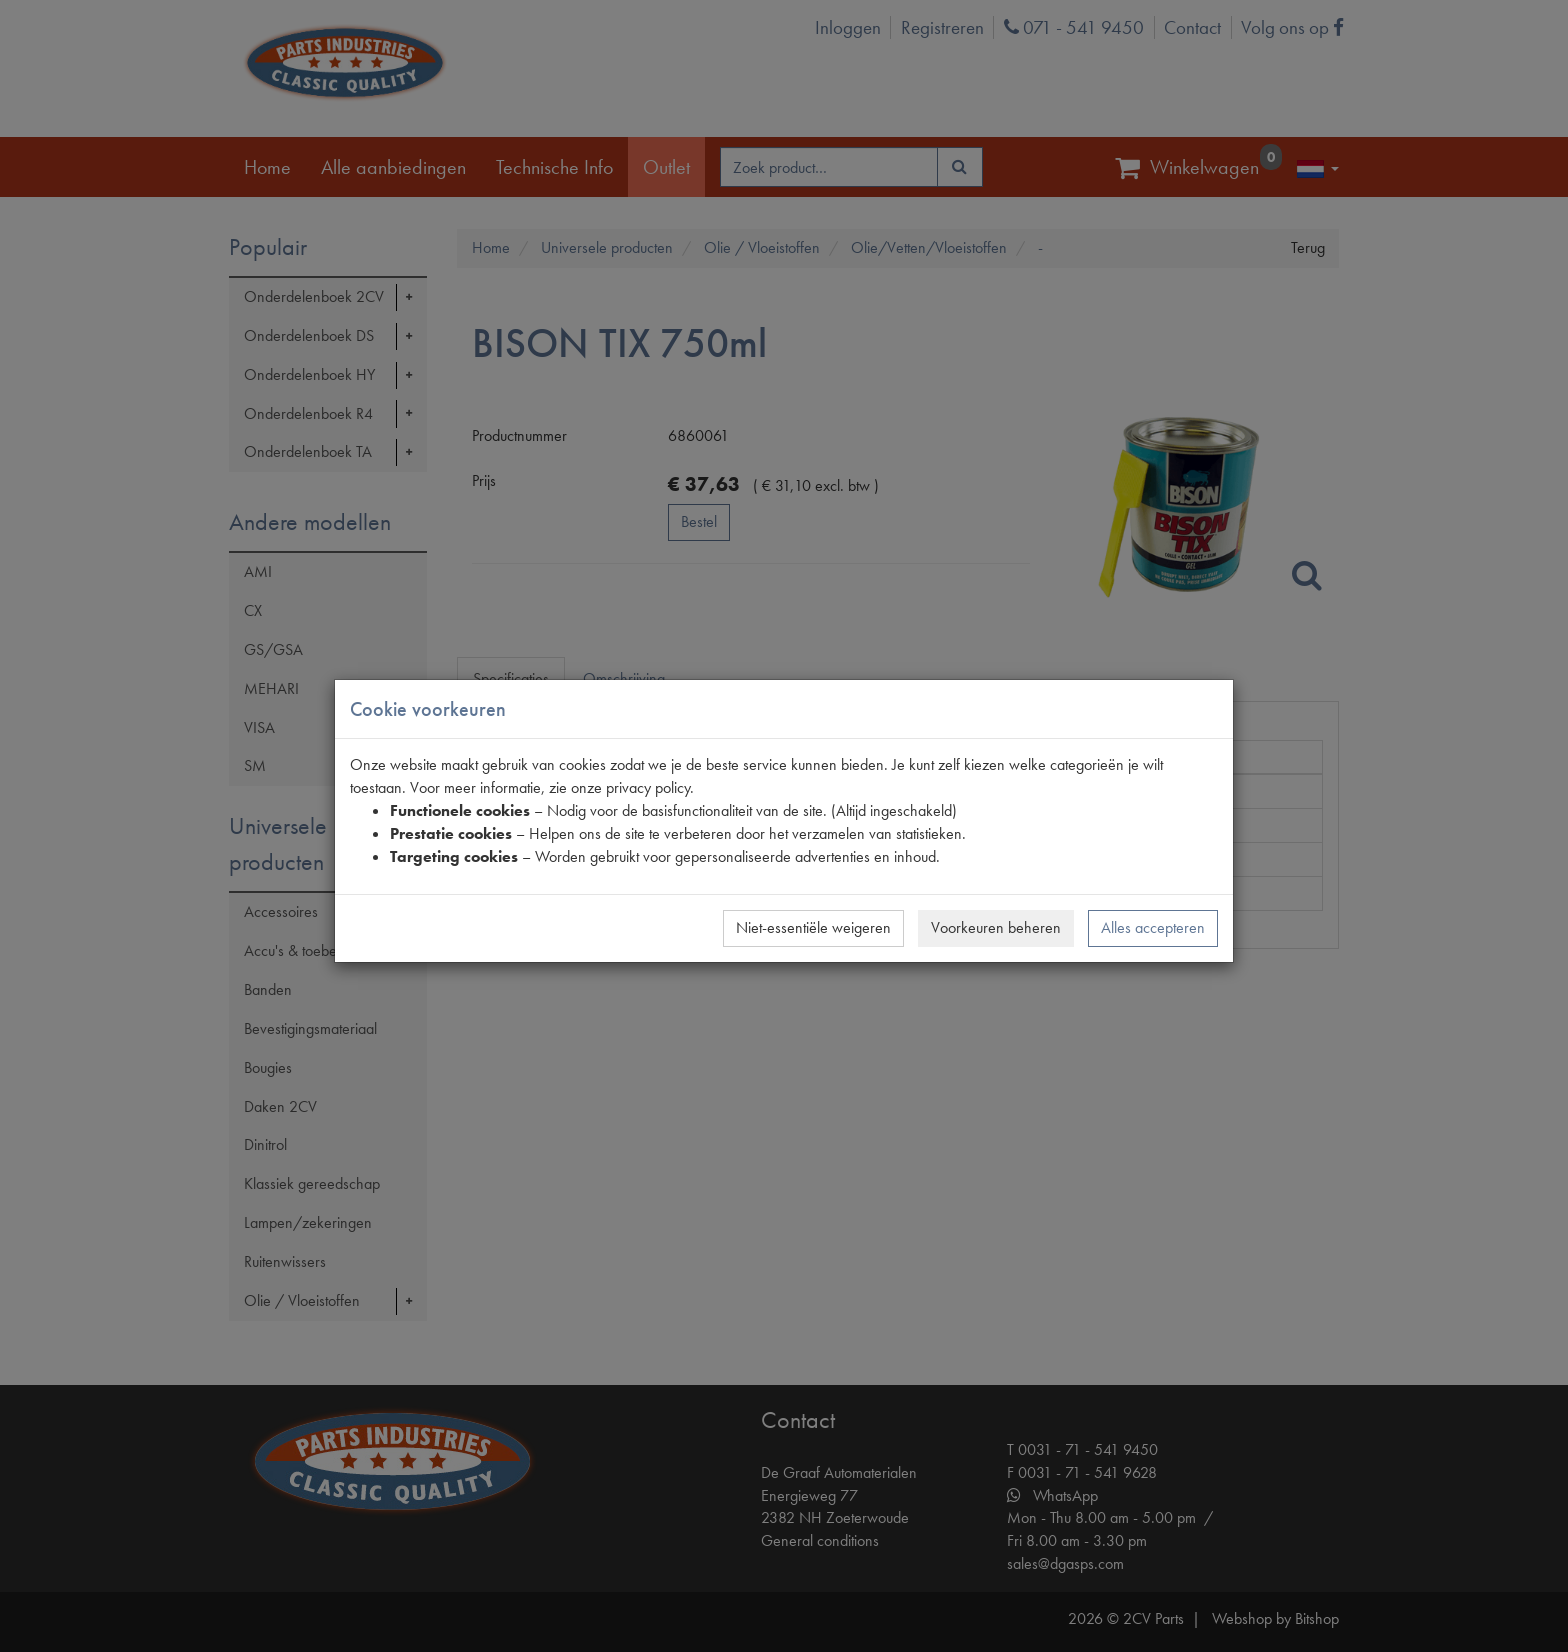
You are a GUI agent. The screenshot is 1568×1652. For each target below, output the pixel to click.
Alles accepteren (1153, 927)
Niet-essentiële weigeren (813, 927)
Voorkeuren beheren (996, 927)
